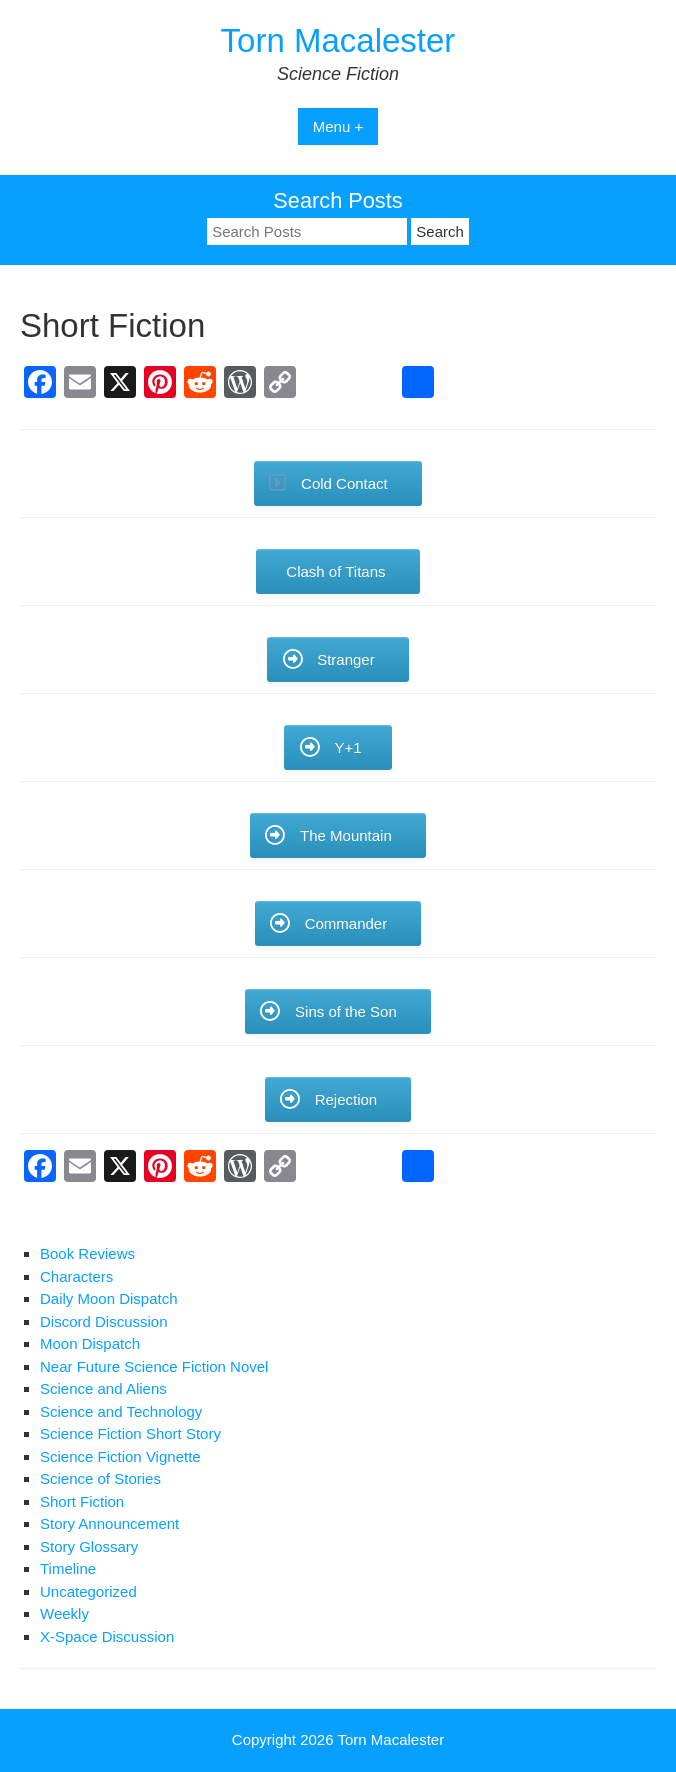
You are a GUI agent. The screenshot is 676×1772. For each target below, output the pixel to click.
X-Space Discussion (107, 1636)
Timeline (68, 1568)
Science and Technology (121, 1411)
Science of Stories (100, 1478)
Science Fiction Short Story (130, 1433)
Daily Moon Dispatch (109, 1298)
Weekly (64, 1613)
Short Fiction (82, 1501)
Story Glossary (89, 1546)
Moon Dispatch (90, 1343)
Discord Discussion (104, 1321)
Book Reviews (87, 1253)
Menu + (338, 126)
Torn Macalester (338, 40)
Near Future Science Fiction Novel (154, 1366)
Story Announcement (109, 1523)
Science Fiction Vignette (120, 1456)
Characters (76, 1276)
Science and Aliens (103, 1388)
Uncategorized (88, 1591)
